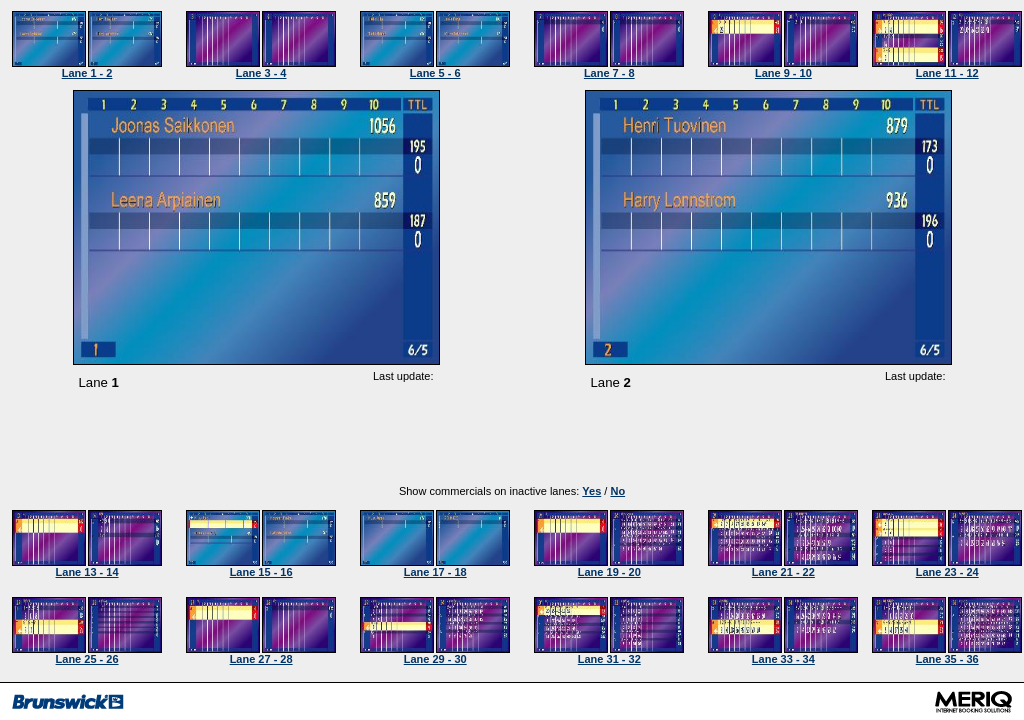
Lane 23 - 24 (947, 572)
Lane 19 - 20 (609, 572)
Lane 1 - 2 (87, 73)
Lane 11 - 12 (947, 73)
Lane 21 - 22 (783, 572)
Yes (591, 491)
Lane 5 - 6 (435, 73)
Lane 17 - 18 (435, 572)
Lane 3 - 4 (261, 73)
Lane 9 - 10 (783, 73)
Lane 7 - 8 (609, 73)
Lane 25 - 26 (87, 659)
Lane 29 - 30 (435, 659)
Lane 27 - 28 (261, 659)
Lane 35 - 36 (947, 659)
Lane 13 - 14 (87, 572)
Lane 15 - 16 (261, 572)
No (617, 491)
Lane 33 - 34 (783, 659)
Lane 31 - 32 (609, 659)
